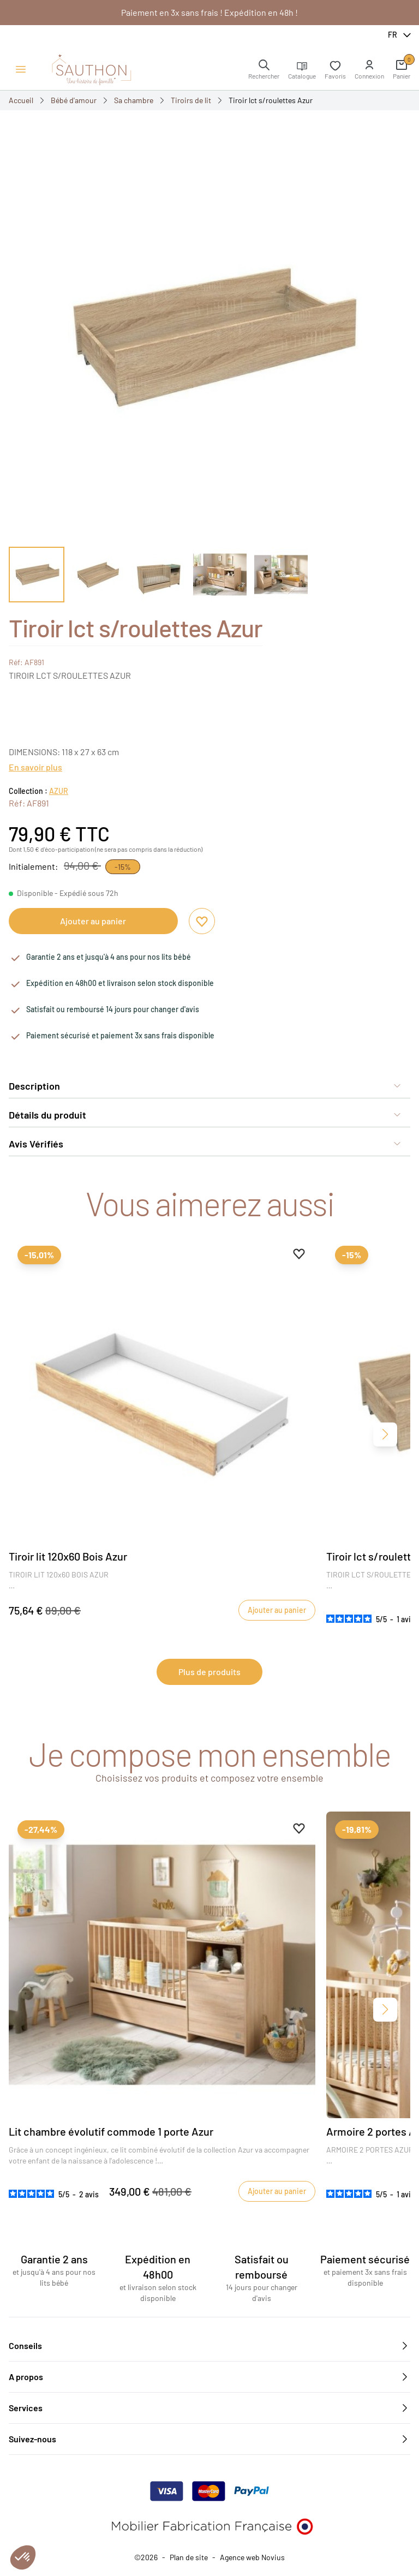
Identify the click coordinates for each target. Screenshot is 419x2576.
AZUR (58, 791)
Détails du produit (205, 1115)
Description (205, 1086)
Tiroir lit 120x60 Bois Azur (68, 1556)
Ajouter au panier (93, 921)
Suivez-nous (209, 2439)
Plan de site (189, 2557)
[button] (369, 69)
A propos (209, 2376)
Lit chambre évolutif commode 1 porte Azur (111, 2131)
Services (209, 2407)
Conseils (209, 2345)
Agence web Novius (252, 2557)
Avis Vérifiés (205, 1144)
